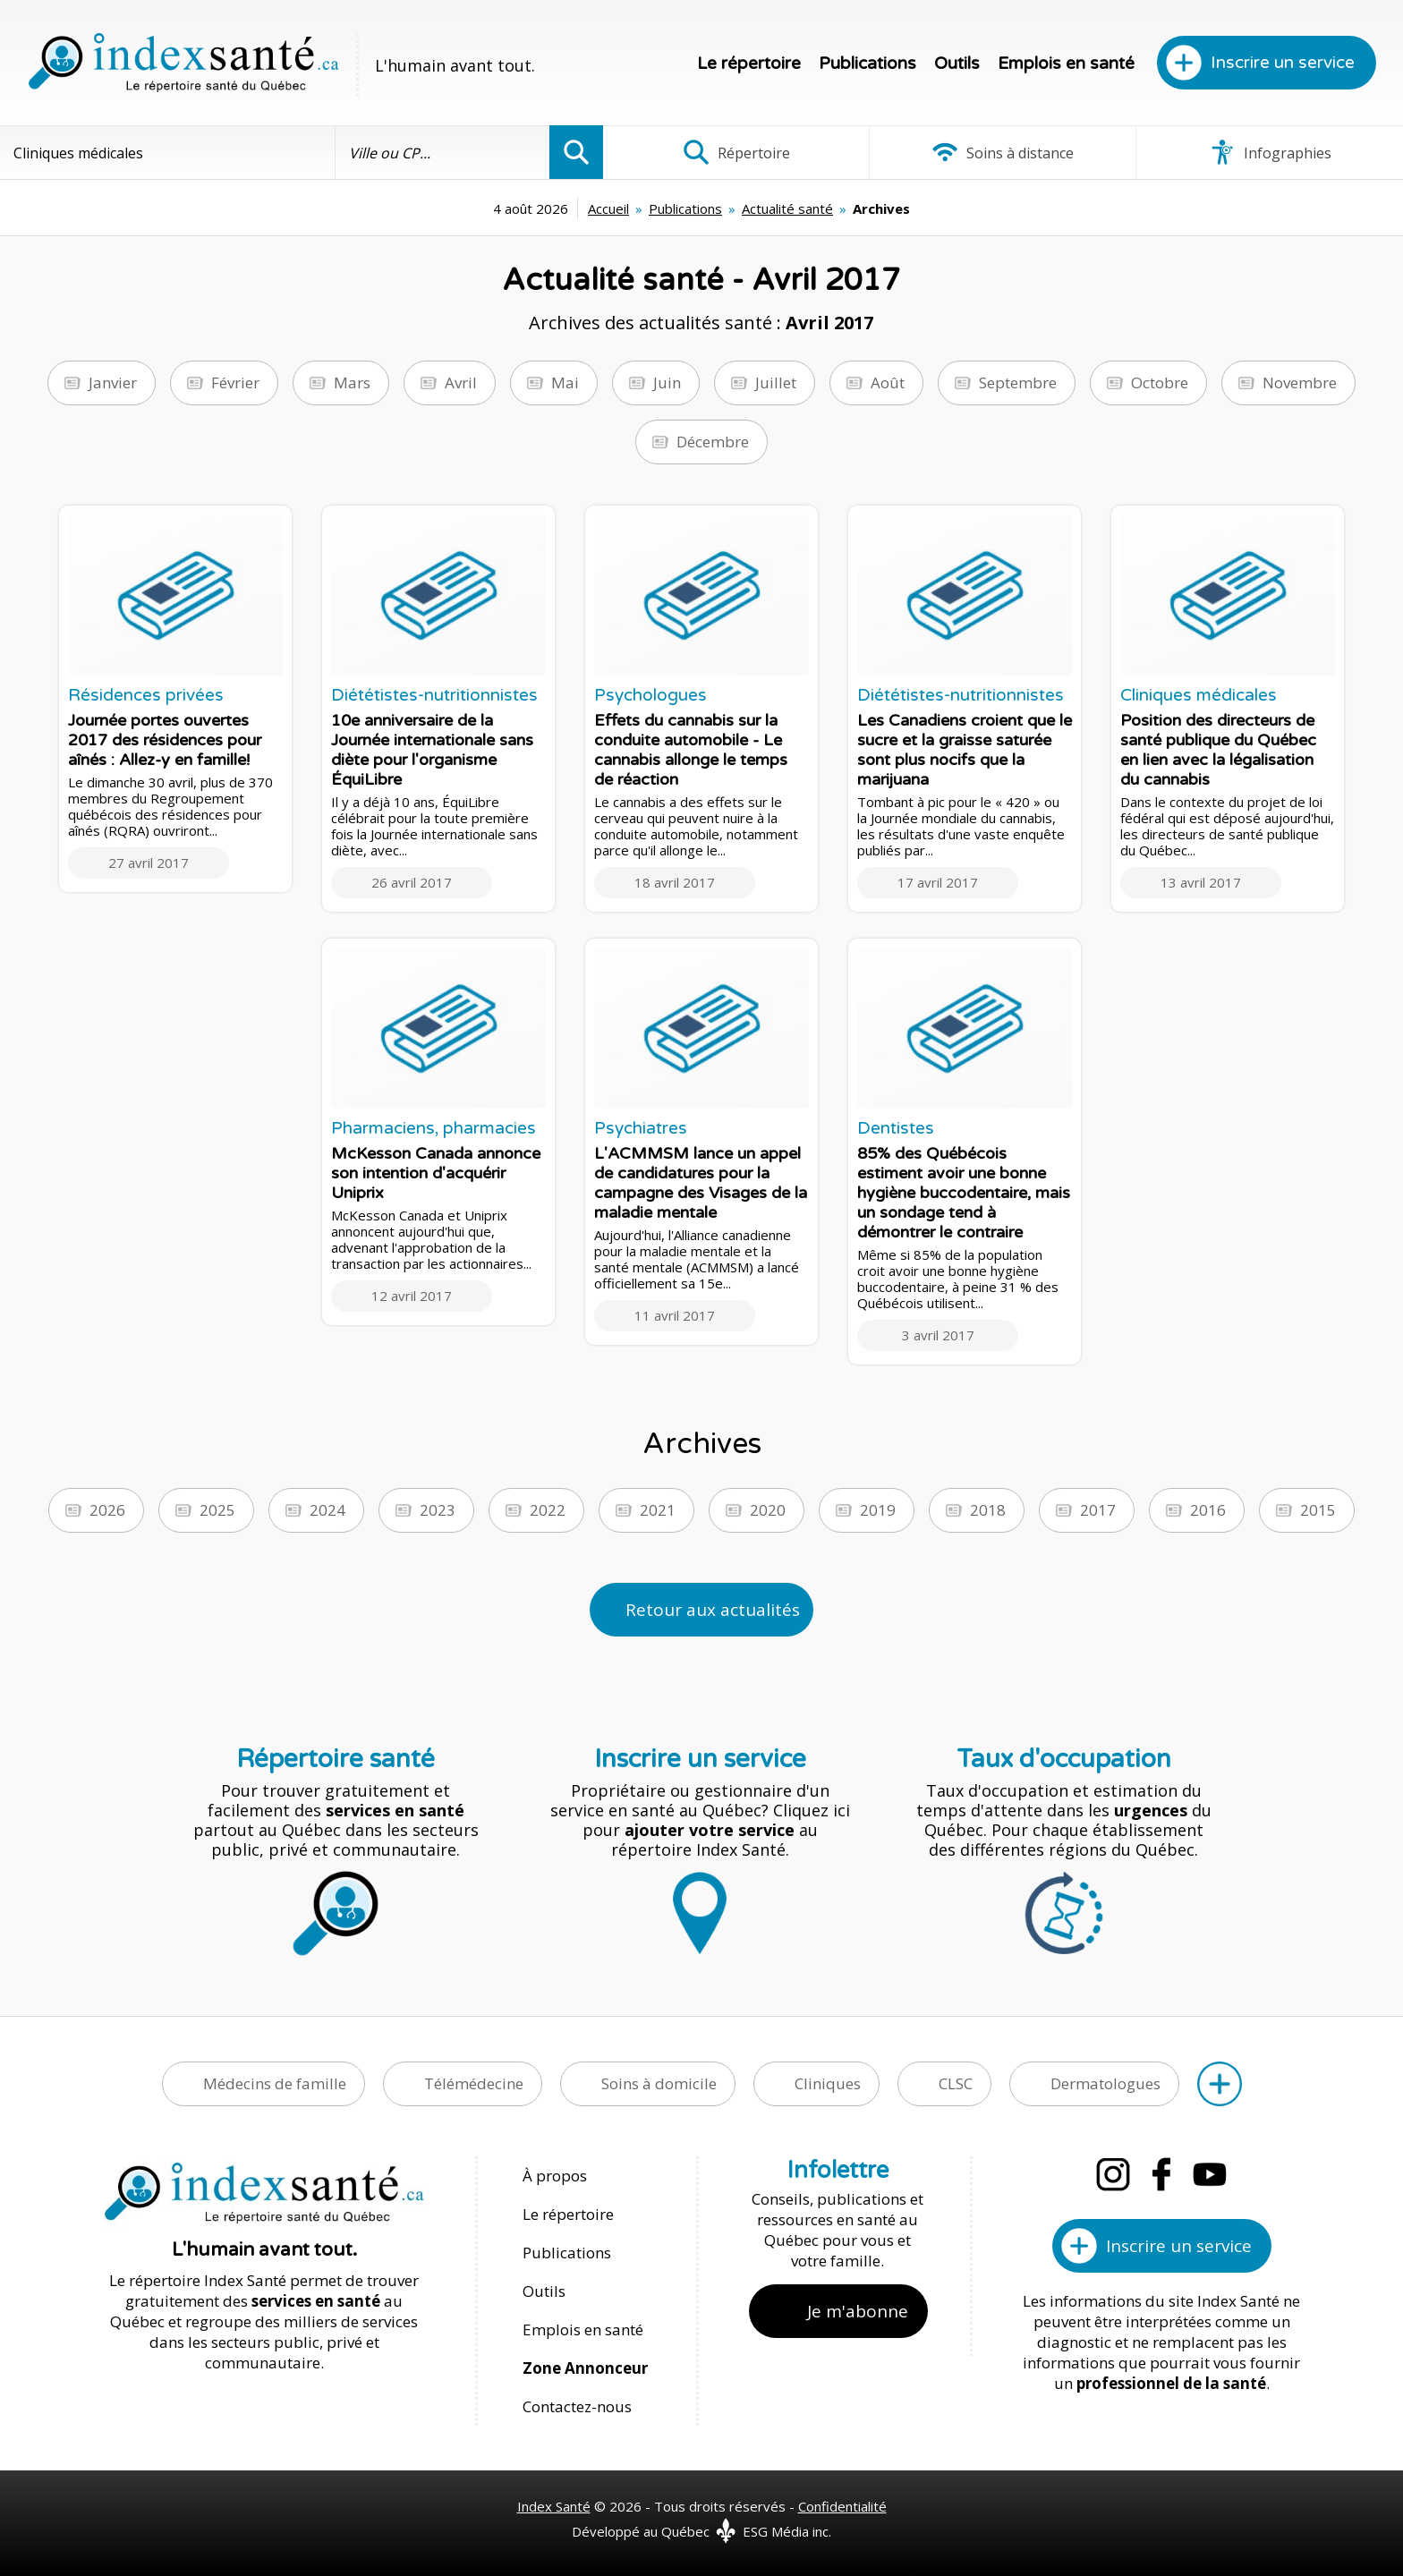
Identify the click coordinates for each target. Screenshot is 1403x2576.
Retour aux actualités (712, 1609)
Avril (461, 382)
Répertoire (736, 152)
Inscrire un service (1283, 62)
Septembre (1018, 382)
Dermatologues (1105, 2083)
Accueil (608, 208)
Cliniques (828, 2083)
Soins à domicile (659, 2083)
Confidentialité (842, 2506)
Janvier (113, 382)
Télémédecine (473, 2083)
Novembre (1300, 382)
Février (235, 382)
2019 (878, 1510)
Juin (667, 382)
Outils (957, 63)
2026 (107, 1510)
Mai (565, 382)
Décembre (712, 441)
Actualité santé (787, 208)
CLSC (956, 2083)
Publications (867, 63)
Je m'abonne (857, 2311)
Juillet (775, 382)
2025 (217, 1510)
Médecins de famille (274, 2083)
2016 (1208, 1510)
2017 (1098, 1510)
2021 (658, 1510)
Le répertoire (749, 63)
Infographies (1270, 152)
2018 (988, 1510)
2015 (1318, 1510)
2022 (547, 1510)
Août (888, 382)
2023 (437, 1510)
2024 (327, 1510)
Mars (352, 382)
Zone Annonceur (585, 2368)
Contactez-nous (577, 2406)
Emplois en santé (1066, 63)
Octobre (1159, 382)
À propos (555, 2175)
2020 (768, 1510)
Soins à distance (1002, 152)
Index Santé (554, 2506)
